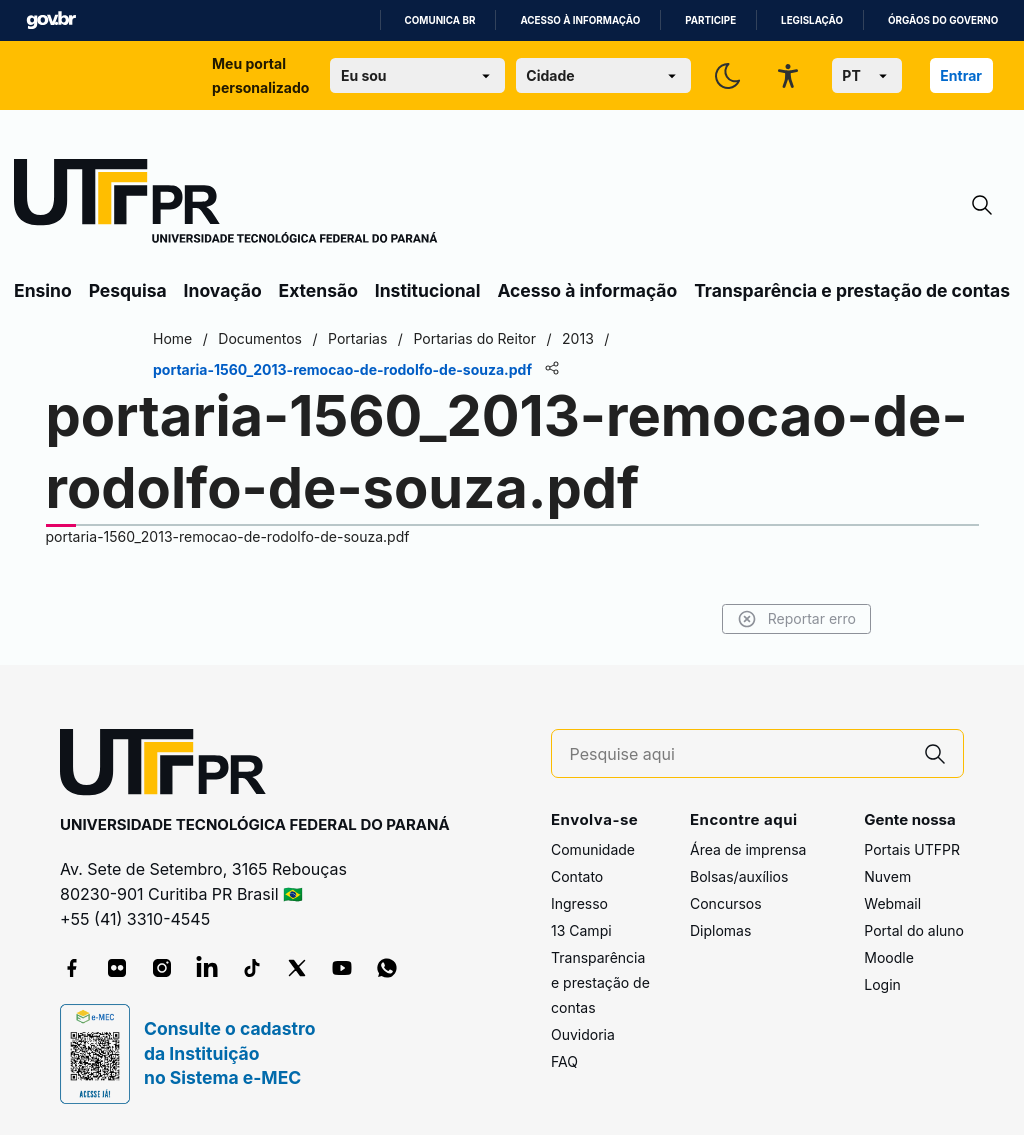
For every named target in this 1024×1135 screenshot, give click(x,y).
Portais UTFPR (912, 849)
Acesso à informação (580, 20)
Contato (577, 876)
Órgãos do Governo (943, 20)
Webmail (892, 903)
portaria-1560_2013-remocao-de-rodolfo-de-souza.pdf (228, 536)
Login (882, 984)
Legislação (812, 20)
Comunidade (593, 849)
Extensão (318, 290)
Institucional (428, 290)
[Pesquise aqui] (739, 754)
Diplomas (720, 930)
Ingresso (579, 903)
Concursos (726, 903)
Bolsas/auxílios (739, 876)
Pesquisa (128, 290)
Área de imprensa (748, 849)
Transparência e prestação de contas (852, 290)
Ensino (43, 290)
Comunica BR (440, 20)
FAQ (564, 1061)
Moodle (889, 957)
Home (172, 338)
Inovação (223, 290)
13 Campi (581, 930)
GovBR (51, 20)
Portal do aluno (914, 930)
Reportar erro (796, 619)
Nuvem (887, 876)
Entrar (961, 75)
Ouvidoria (583, 1034)
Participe (710, 20)
